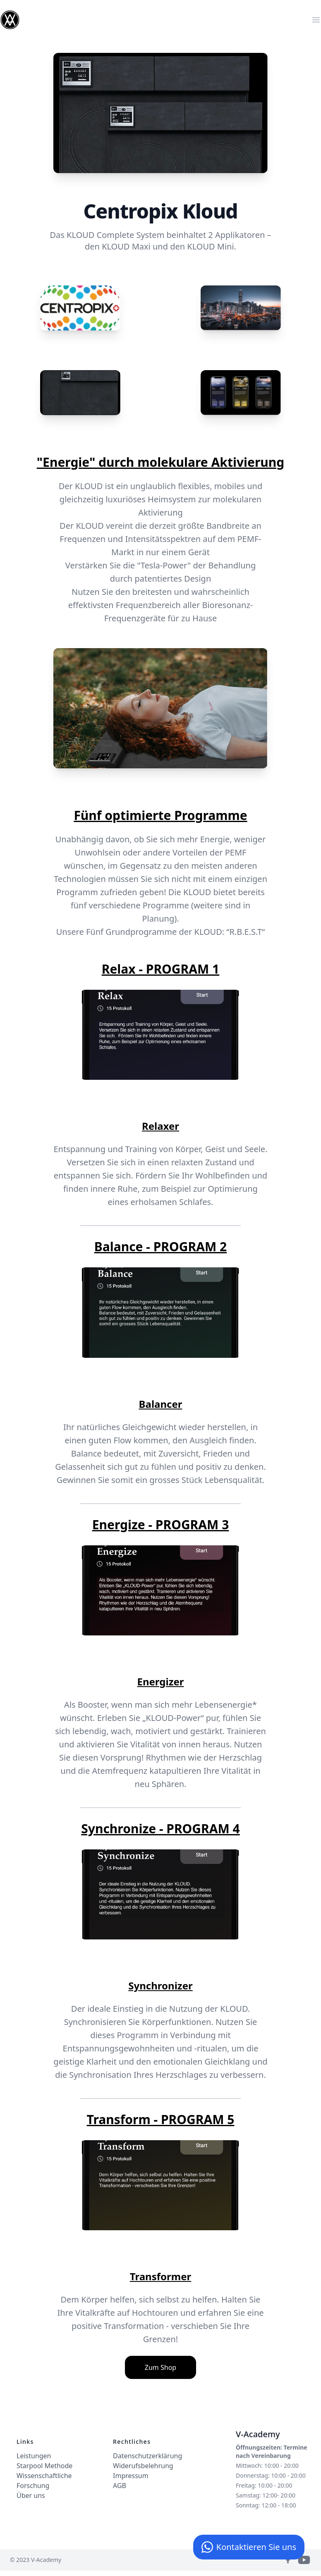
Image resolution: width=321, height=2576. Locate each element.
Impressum (131, 2475)
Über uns (31, 2495)
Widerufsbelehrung (143, 2465)
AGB (119, 2485)
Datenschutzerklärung (147, 2455)
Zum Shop (160, 2367)
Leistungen (34, 2455)
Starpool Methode (44, 2465)
